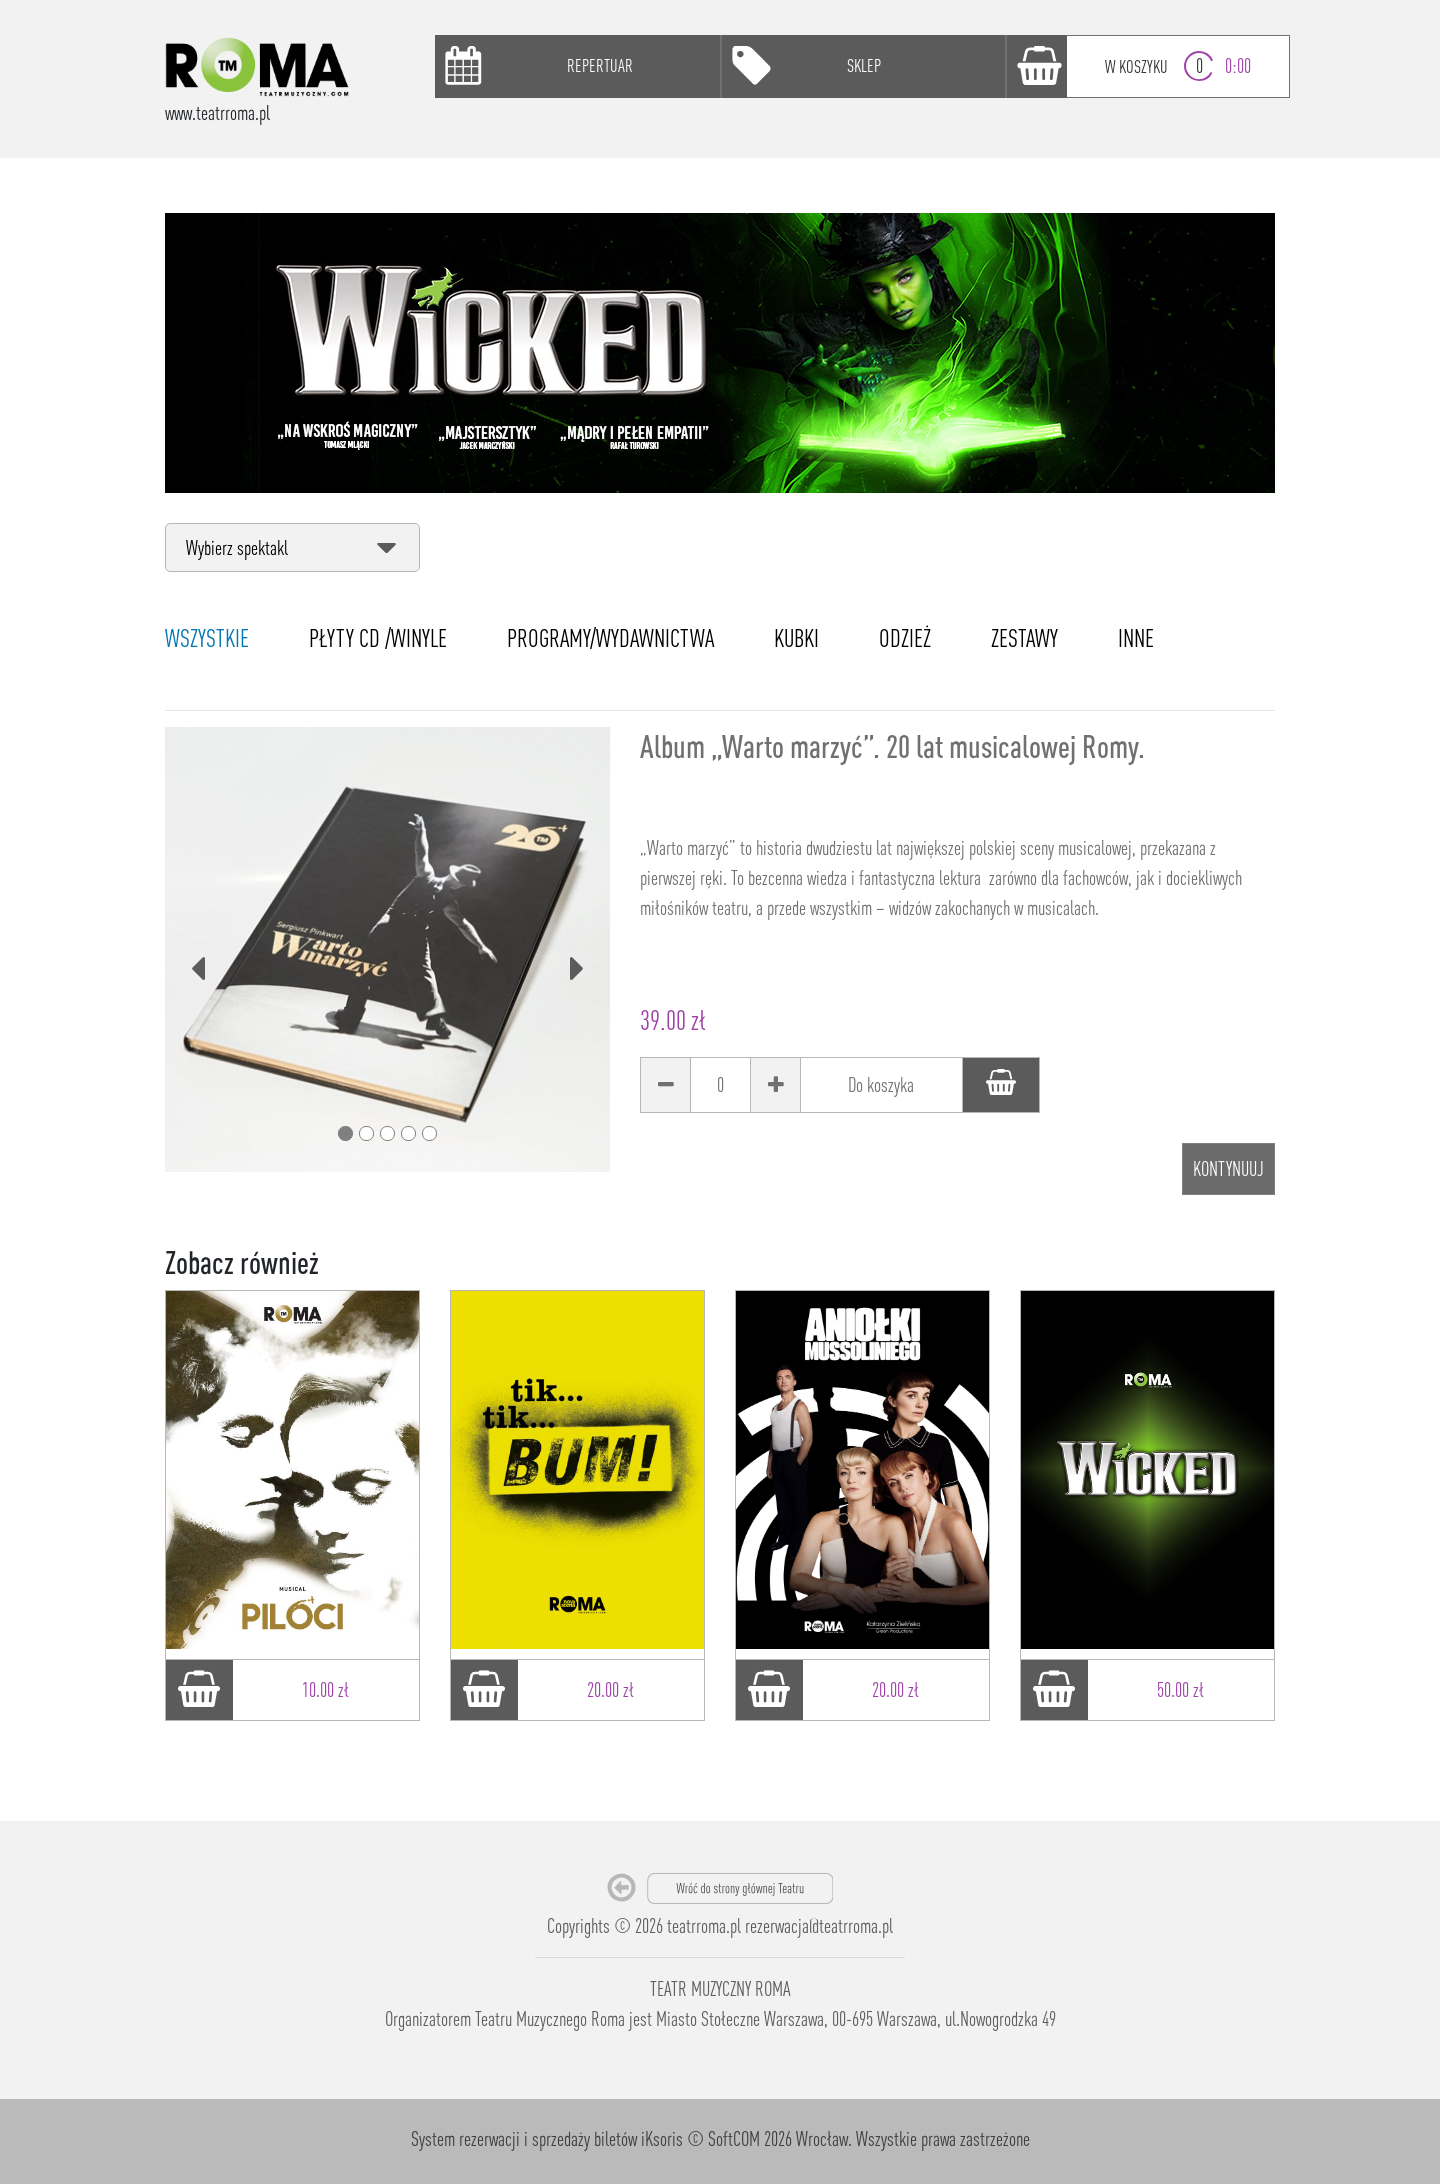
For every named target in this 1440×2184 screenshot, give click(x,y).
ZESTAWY (1024, 638)
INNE (1136, 638)
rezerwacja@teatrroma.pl (819, 1925)
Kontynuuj (1228, 1168)
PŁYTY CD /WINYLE (378, 638)
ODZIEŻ (905, 638)
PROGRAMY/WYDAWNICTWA (610, 638)
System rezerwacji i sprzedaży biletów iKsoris (547, 2138)
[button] (198, 949)
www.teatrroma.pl (217, 112)
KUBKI (796, 638)
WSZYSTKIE (207, 638)
